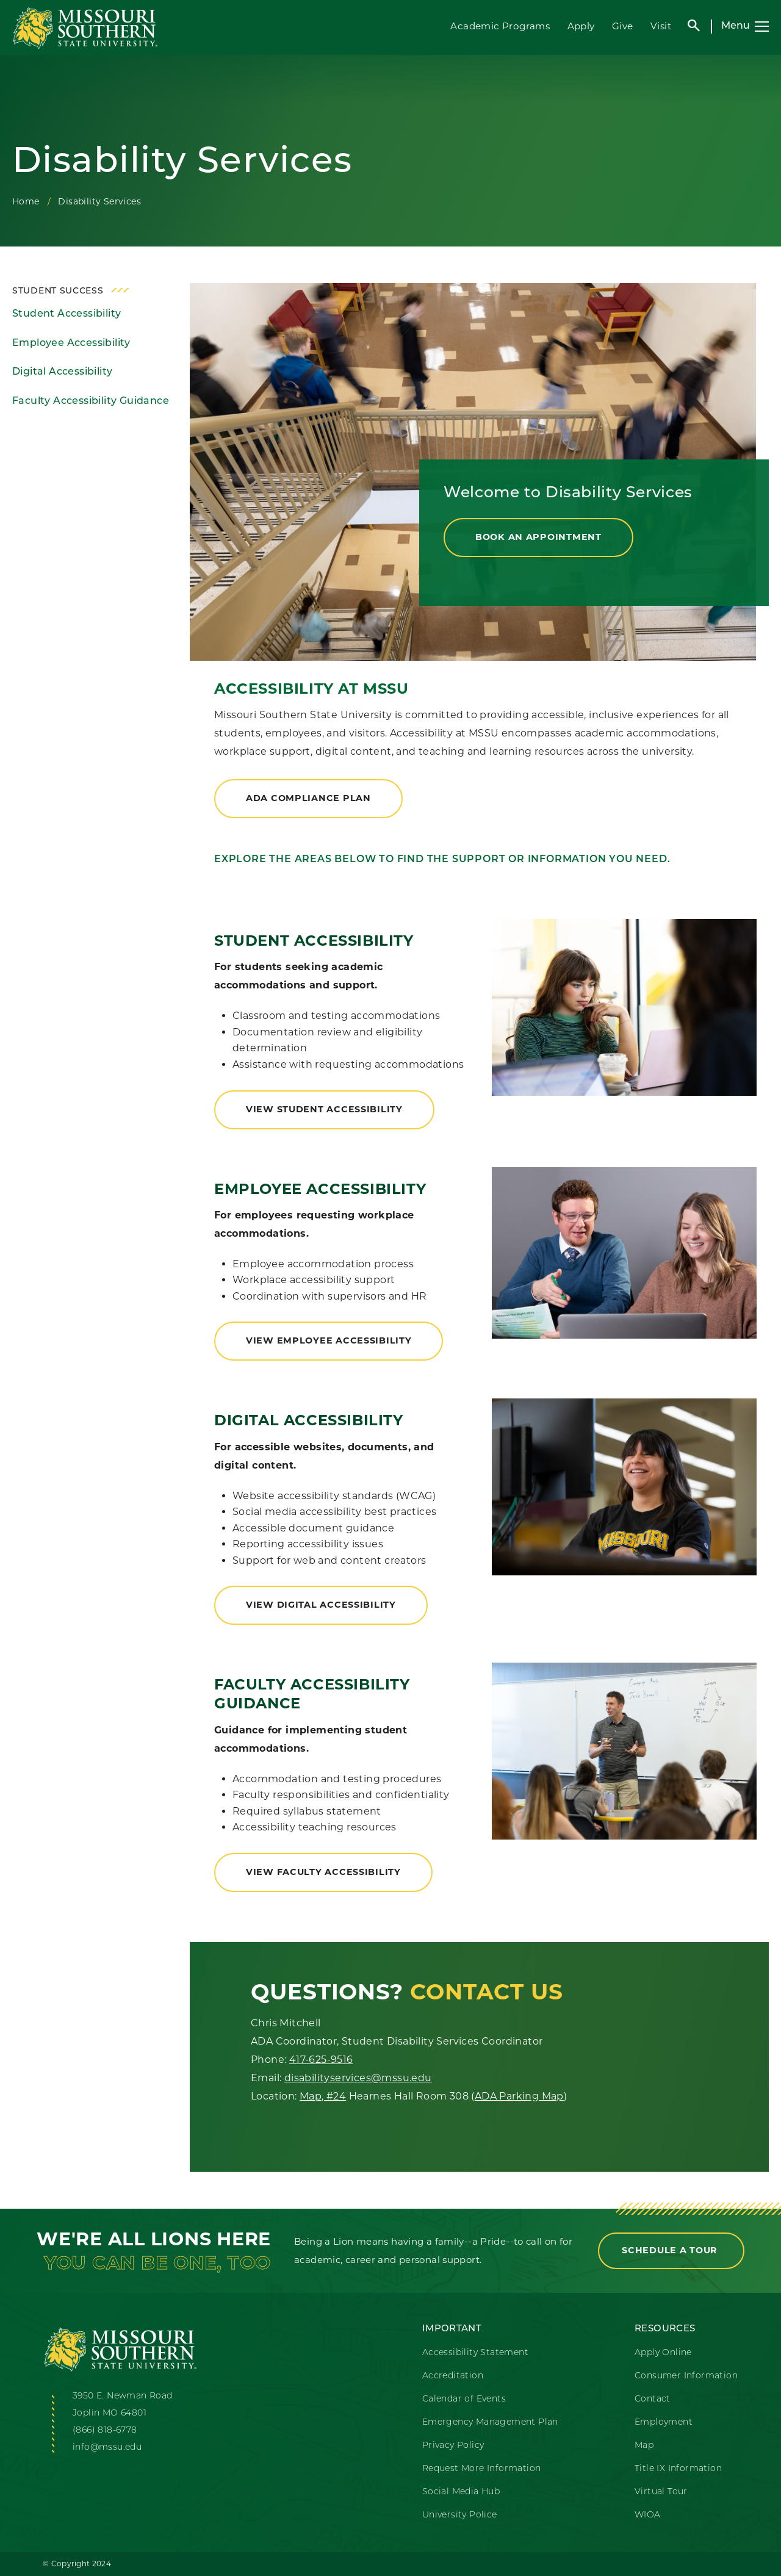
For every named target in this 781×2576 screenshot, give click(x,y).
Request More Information (481, 2468)
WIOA (648, 2515)
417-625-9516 (321, 2059)
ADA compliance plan (308, 798)
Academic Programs (500, 26)
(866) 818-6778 (105, 2430)
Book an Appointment (538, 536)
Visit (660, 26)
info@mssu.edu (107, 2447)
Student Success (58, 291)
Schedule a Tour (671, 2250)
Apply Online (663, 2353)
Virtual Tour (661, 2492)
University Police (459, 2515)
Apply (581, 26)
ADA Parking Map (519, 2096)
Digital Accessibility (62, 372)
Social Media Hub (461, 2492)
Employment (664, 2422)
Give (622, 26)
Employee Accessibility (71, 343)
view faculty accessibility (323, 1871)
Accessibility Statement (475, 2353)
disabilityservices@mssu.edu (358, 2078)
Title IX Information (678, 2468)
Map (644, 2445)
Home (26, 201)
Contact (653, 2399)
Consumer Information (686, 2376)
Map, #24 (323, 2096)
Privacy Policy (453, 2445)
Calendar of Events (464, 2399)
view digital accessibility (321, 1604)
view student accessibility (324, 1109)
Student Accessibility (66, 314)
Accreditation (452, 2376)
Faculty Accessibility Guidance (90, 401)
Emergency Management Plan (490, 2422)
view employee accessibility (328, 1340)
